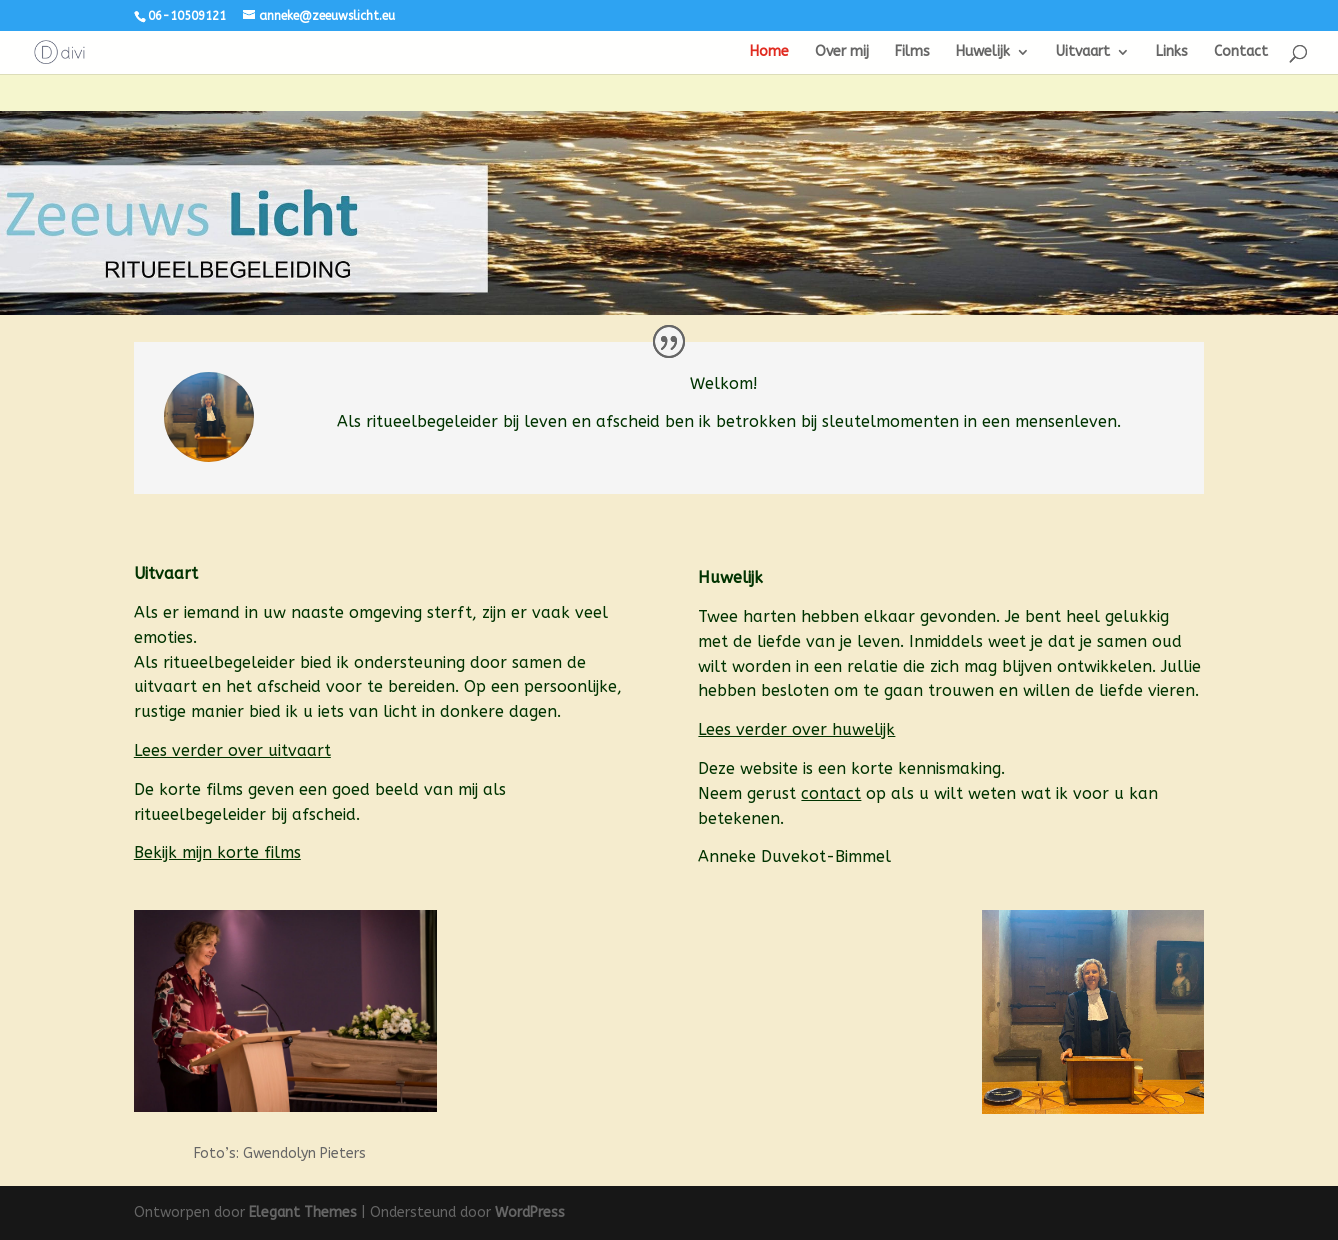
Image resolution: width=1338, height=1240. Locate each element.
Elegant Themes (303, 1212)
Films (912, 52)
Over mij (842, 52)
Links (1172, 52)
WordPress (530, 1212)
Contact (1241, 52)
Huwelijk (983, 52)
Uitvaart (1083, 52)
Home (769, 52)
